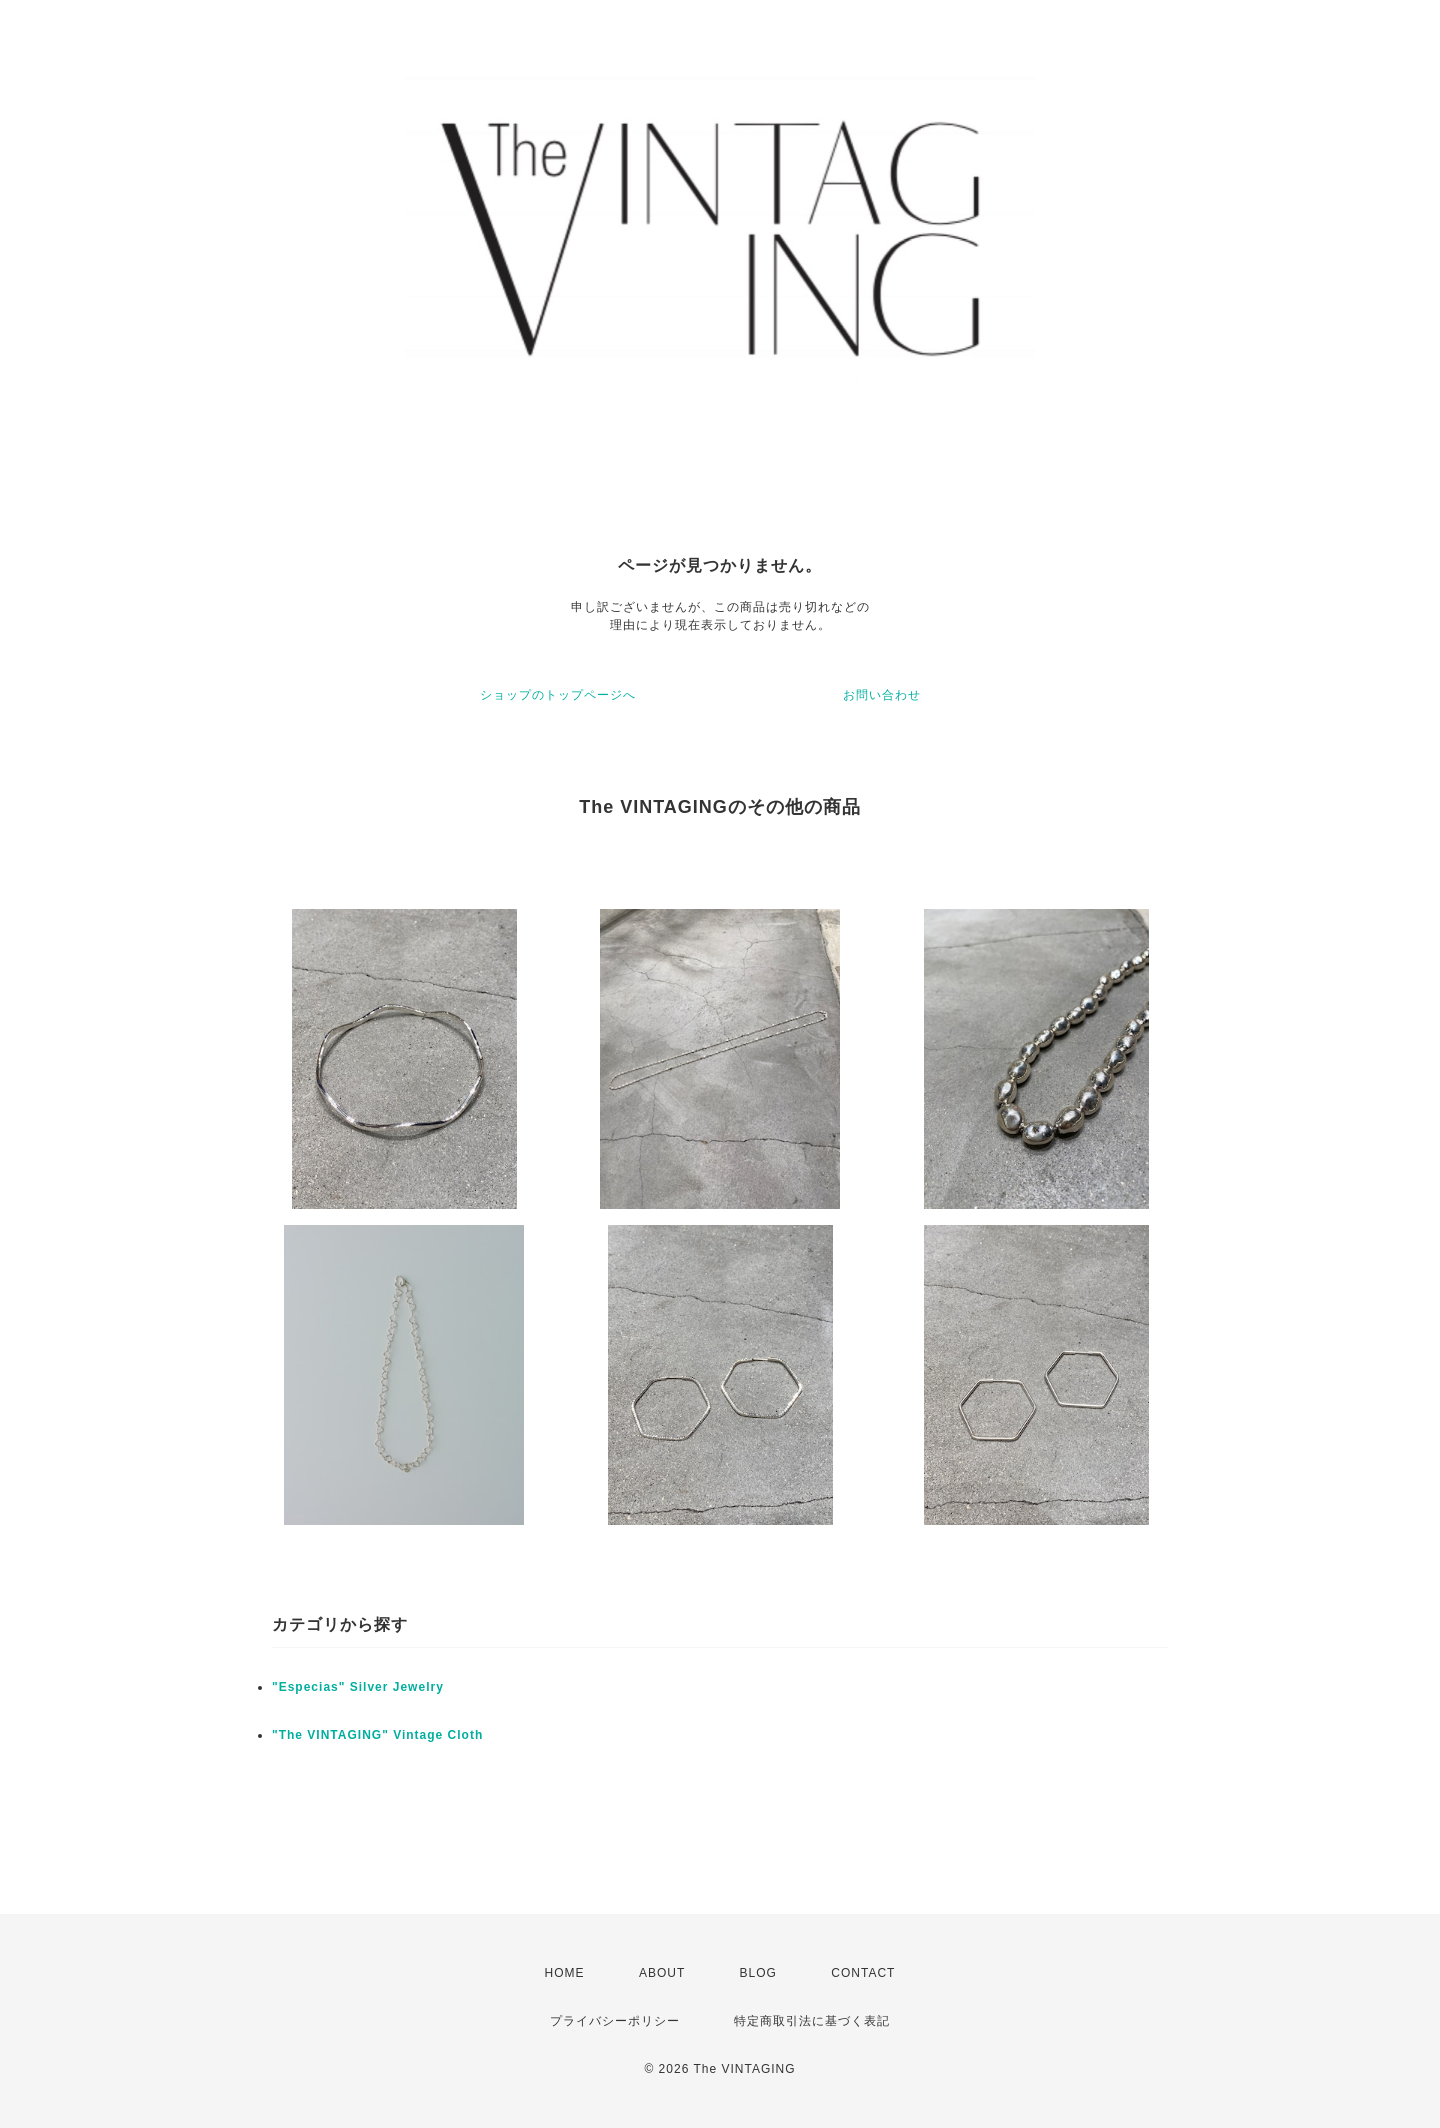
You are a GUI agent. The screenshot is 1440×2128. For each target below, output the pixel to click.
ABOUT (662, 1973)
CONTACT (863, 1973)
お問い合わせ (882, 695)
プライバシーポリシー (615, 2021)
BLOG (758, 1973)
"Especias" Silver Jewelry (358, 1687)
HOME (565, 1973)
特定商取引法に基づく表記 (812, 2021)
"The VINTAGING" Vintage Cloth (377, 1735)
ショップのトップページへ (558, 695)
